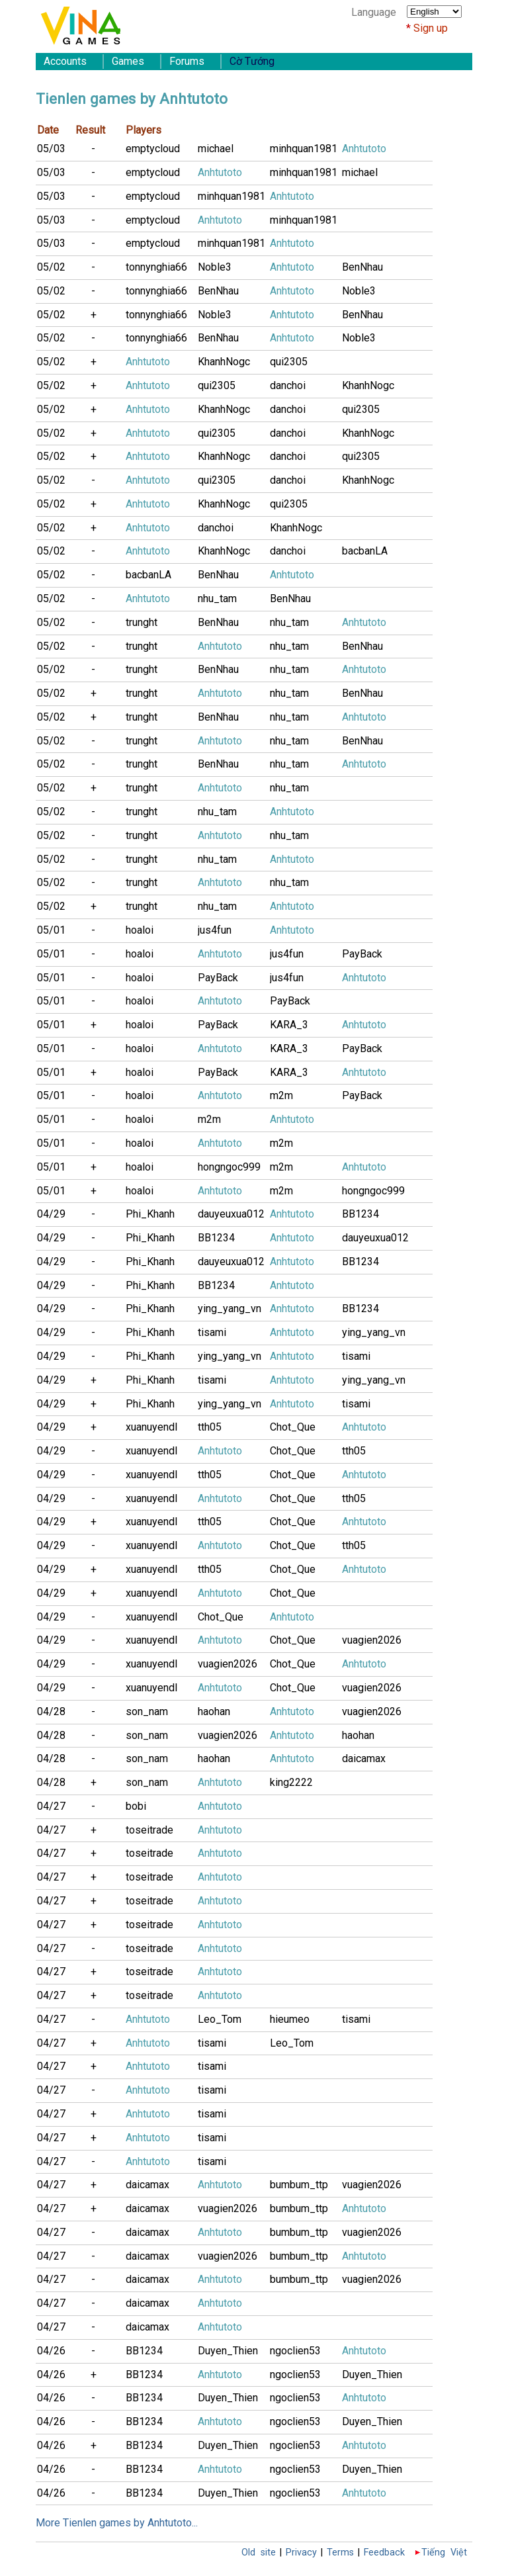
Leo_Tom (219, 2019)
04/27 (51, 1806)
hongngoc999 (229, 1167)
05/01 (51, 930)
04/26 (51, 2350)
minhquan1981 (303, 148)
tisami (212, 1332)
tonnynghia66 (156, 267)
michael (215, 148)
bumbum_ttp (299, 2184)
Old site (258, 2552)
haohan (214, 1711)
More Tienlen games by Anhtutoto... (117, 2522)
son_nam (147, 1711)
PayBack (362, 954)
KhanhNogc (224, 361)
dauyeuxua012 (231, 1214)
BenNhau (362, 267)
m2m (281, 1095)
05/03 (51, 148)
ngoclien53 (295, 2350)
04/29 (51, 1214)
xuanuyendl (151, 1427)
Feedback (384, 2552)
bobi (136, 1806)
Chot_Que (293, 1427)
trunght (141, 622)
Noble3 (215, 267)
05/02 (51, 267)
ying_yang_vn (229, 1308)
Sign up (430, 28)
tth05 (210, 1427)
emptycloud (153, 148)
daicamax (364, 1758)
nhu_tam (217, 598)
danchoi (288, 385)
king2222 (291, 1782)
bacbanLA (365, 551)
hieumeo (290, 2019)
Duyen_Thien (228, 2350)
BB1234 (360, 1214)
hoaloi (139, 930)
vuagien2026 (372, 1640)
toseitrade (149, 1830)
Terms (340, 2552)
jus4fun (215, 930)
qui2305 (289, 361)
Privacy (301, 2552)
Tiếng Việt (444, 2552)
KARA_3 (289, 1024)
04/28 (51, 1711)
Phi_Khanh (150, 1214)
